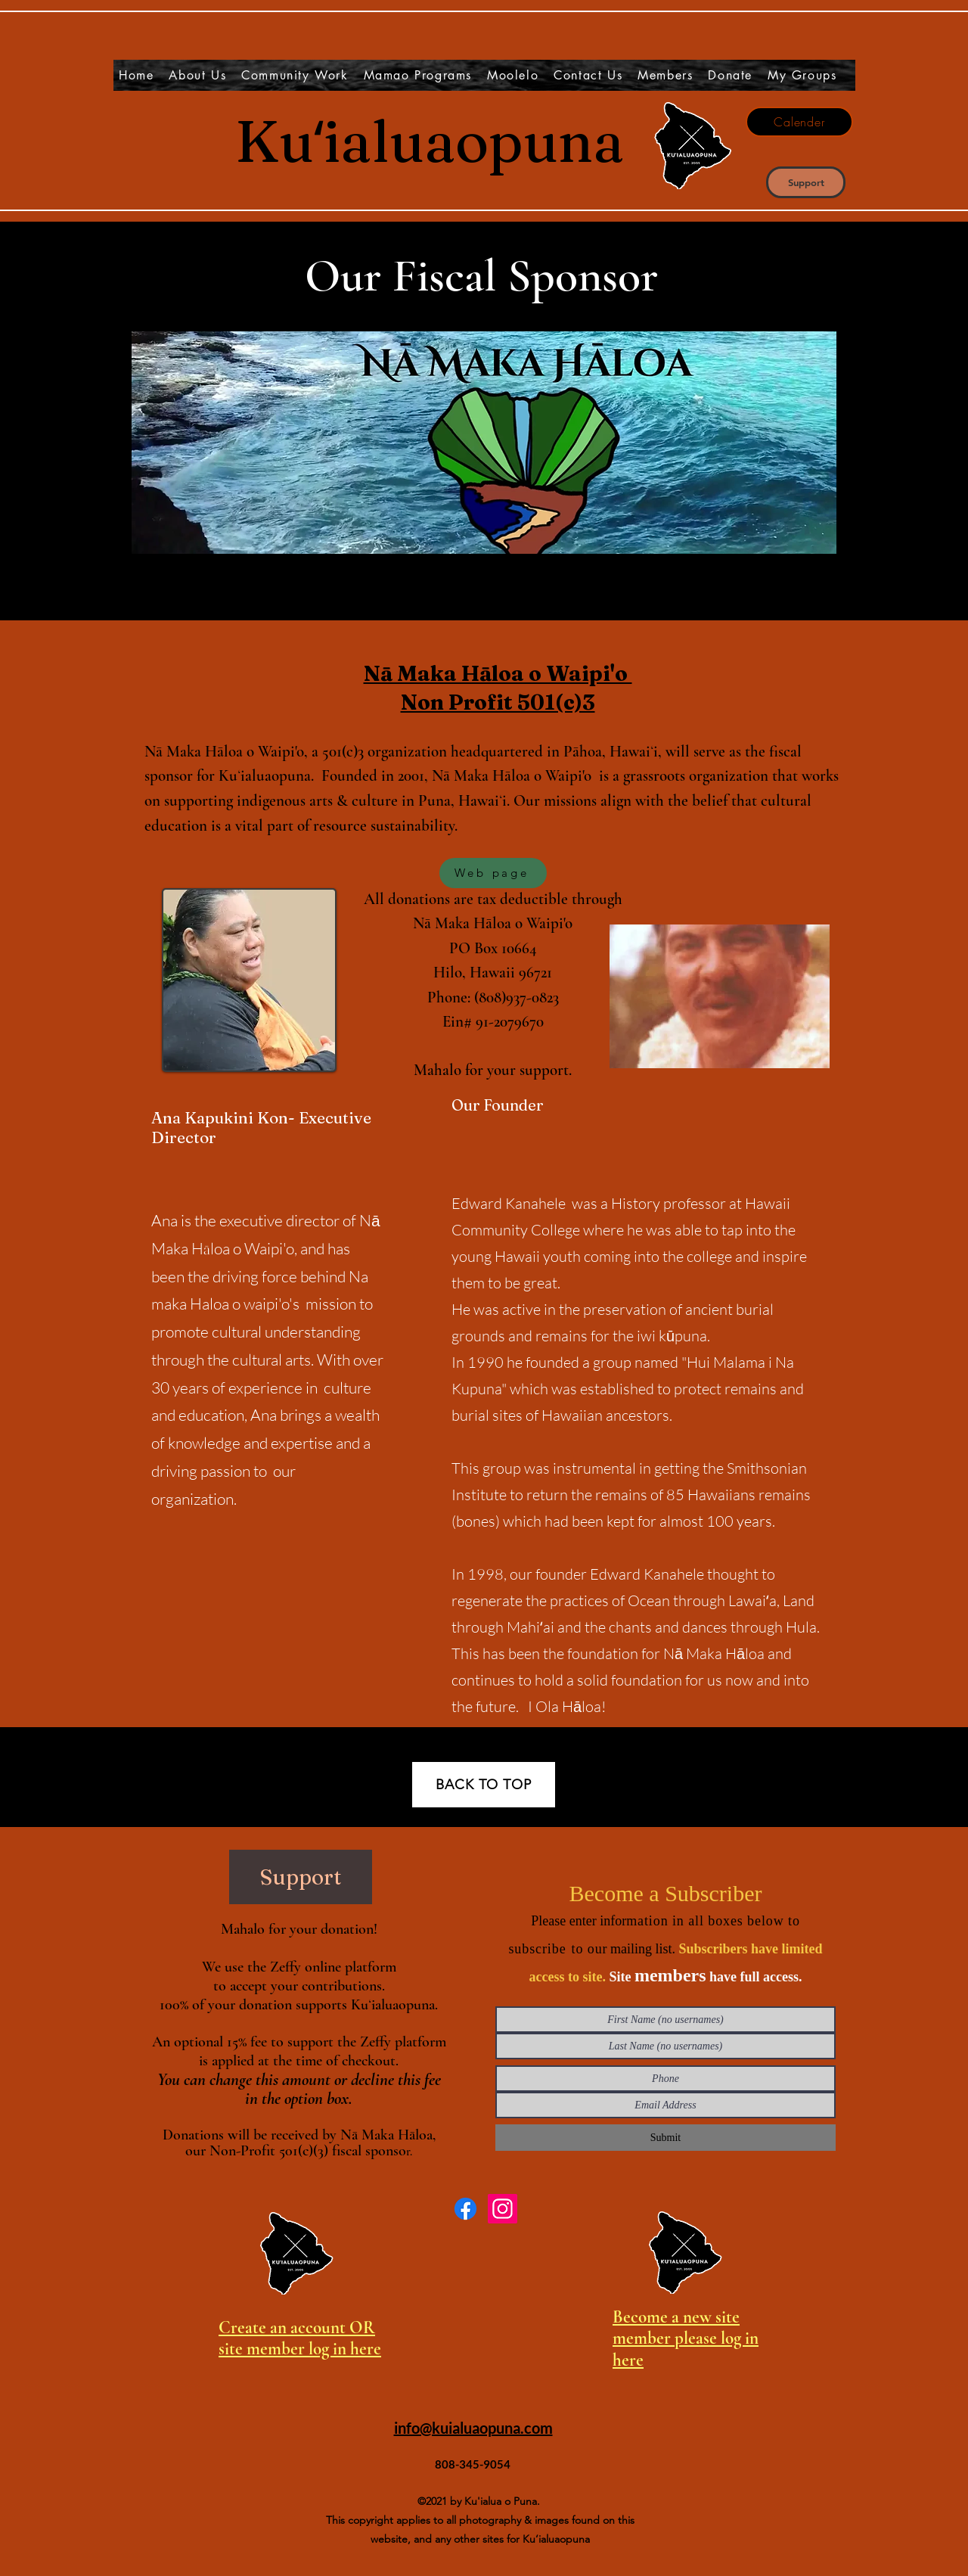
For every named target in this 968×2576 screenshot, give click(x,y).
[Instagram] (502, 2208)
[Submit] (665, 2137)
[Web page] (493, 873)
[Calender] (799, 122)
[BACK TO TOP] (483, 1784)
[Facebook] (465, 2208)
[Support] (805, 182)
